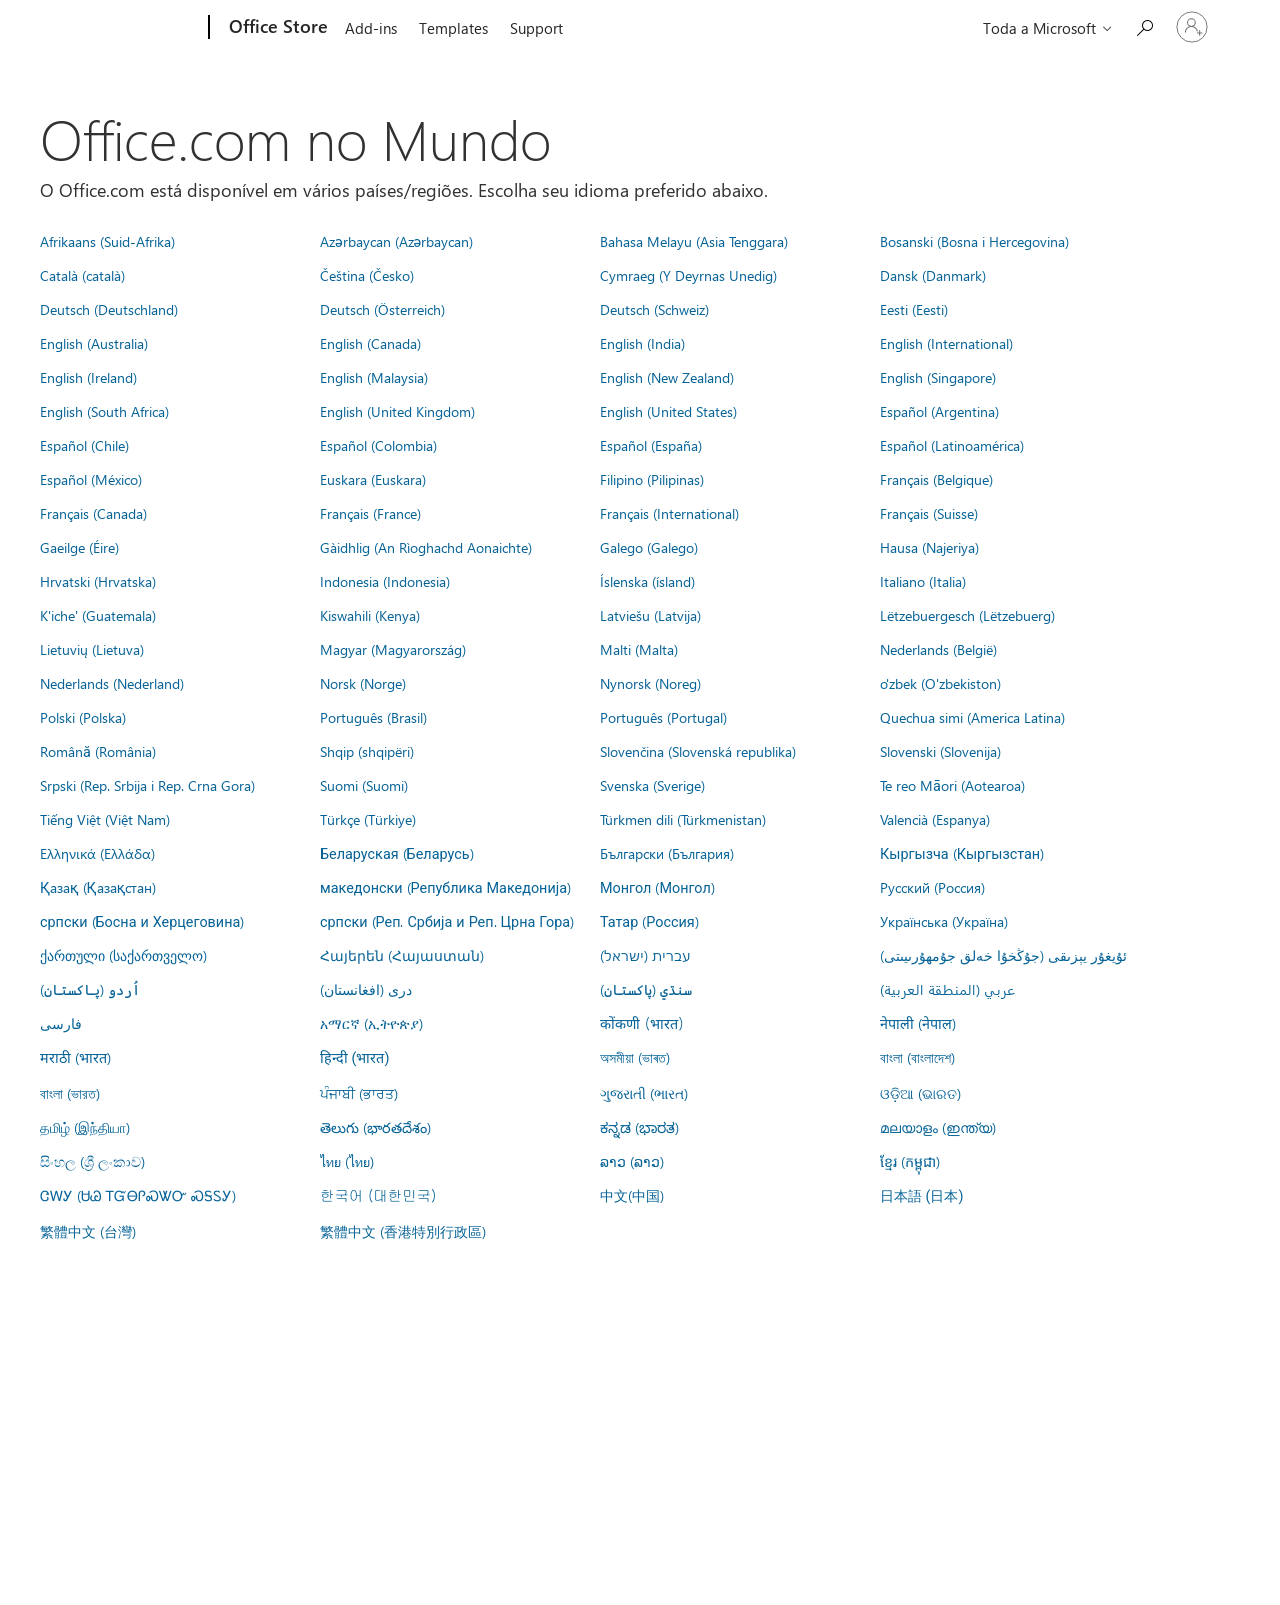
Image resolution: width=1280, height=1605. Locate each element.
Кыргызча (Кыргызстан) (962, 853)
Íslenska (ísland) (647, 581)
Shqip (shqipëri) (367, 751)
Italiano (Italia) (923, 581)
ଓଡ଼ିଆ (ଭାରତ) (920, 1093)
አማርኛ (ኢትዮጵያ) (371, 1023)
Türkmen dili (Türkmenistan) (683, 819)
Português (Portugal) (663, 717)
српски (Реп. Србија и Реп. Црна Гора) (447, 921)
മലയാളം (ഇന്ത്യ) (938, 1127)
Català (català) (82, 275)
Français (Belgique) (936, 479)
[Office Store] (276, 28)
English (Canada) (370, 343)
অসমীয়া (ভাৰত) (635, 1057)
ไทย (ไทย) (347, 1161)
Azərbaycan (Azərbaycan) (396, 241)
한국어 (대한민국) (378, 1195)
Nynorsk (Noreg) (650, 683)
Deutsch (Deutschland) (109, 309)
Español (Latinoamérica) (952, 445)
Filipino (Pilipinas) (652, 479)
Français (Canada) (93, 513)
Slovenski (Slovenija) (940, 751)
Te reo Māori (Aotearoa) (952, 785)
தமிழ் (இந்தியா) (85, 1127)
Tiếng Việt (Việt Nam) (105, 819)
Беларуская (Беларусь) (397, 853)
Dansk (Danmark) (933, 275)
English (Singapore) (938, 377)
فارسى (61, 1023)
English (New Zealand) (667, 377)
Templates (453, 28)
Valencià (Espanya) (935, 819)
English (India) (642, 343)
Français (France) (370, 513)
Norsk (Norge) (363, 683)
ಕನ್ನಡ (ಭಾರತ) (639, 1127)
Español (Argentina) (939, 411)
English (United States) (668, 411)
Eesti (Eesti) (914, 309)
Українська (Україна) (944, 921)
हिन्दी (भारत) (355, 1058)
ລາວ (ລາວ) (632, 1161)
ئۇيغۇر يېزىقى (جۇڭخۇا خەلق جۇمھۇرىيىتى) (1003, 955)
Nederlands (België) (938, 649)
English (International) (946, 343)
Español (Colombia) (378, 445)
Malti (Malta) (639, 649)
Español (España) (651, 445)
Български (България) (667, 853)
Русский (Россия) (932, 887)
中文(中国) (632, 1195)
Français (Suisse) (929, 513)
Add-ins (371, 28)
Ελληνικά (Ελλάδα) (97, 853)
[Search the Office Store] (1144, 25)
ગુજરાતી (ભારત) (644, 1093)
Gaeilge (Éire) (79, 547)
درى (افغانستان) (366, 989)
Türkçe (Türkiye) (368, 819)
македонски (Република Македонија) (445, 887)
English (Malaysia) (374, 377)
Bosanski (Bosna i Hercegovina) (974, 241)
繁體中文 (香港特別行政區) (403, 1231)
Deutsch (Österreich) (382, 309)
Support (536, 28)
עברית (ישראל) (645, 955)
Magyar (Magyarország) (393, 649)
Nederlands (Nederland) (112, 683)
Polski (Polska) (83, 717)
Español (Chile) (84, 445)
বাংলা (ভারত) (70, 1093)
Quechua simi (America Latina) (972, 717)
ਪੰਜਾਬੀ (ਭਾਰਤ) (359, 1093)
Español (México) (91, 479)
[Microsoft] (132, 28)
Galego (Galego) (649, 547)
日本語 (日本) (922, 1196)
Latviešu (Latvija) (650, 615)
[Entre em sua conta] (1192, 27)
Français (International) (669, 513)
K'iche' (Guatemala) (98, 615)
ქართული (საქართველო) (123, 955)
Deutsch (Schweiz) (654, 309)
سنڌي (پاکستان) (646, 989)
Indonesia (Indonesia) (385, 581)
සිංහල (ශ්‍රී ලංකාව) (92, 1161)
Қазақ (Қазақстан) (98, 887)
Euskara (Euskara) (373, 479)
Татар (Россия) (649, 921)
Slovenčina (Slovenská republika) (698, 751)
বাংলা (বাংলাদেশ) (917, 1057)
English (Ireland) (88, 377)
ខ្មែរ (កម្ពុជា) (910, 1161)
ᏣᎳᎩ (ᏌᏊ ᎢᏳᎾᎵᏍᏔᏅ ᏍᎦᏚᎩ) (138, 1195)
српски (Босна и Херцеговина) (142, 921)
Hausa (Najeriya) (929, 547)
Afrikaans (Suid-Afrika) (107, 241)
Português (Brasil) (373, 717)
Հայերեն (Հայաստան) (402, 955)
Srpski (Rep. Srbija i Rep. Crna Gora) (147, 785)
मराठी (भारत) (75, 1057)
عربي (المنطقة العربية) (947, 989)
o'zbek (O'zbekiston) (940, 683)
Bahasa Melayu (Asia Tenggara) (694, 241)
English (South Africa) (104, 411)
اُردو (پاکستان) (90, 989)
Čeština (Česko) (367, 275)
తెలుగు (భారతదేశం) (375, 1127)
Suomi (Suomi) (364, 785)
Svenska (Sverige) (652, 785)
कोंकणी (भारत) (642, 1023)
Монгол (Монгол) (657, 887)
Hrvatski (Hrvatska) (98, 581)
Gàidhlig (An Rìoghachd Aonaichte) (426, 547)
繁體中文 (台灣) (88, 1231)
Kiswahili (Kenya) (370, 615)
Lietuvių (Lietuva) (92, 649)
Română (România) (98, 751)
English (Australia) (94, 343)
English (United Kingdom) (397, 411)
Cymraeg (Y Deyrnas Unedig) (688, 275)
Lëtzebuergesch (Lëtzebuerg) (967, 615)
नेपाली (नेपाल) (918, 1023)
